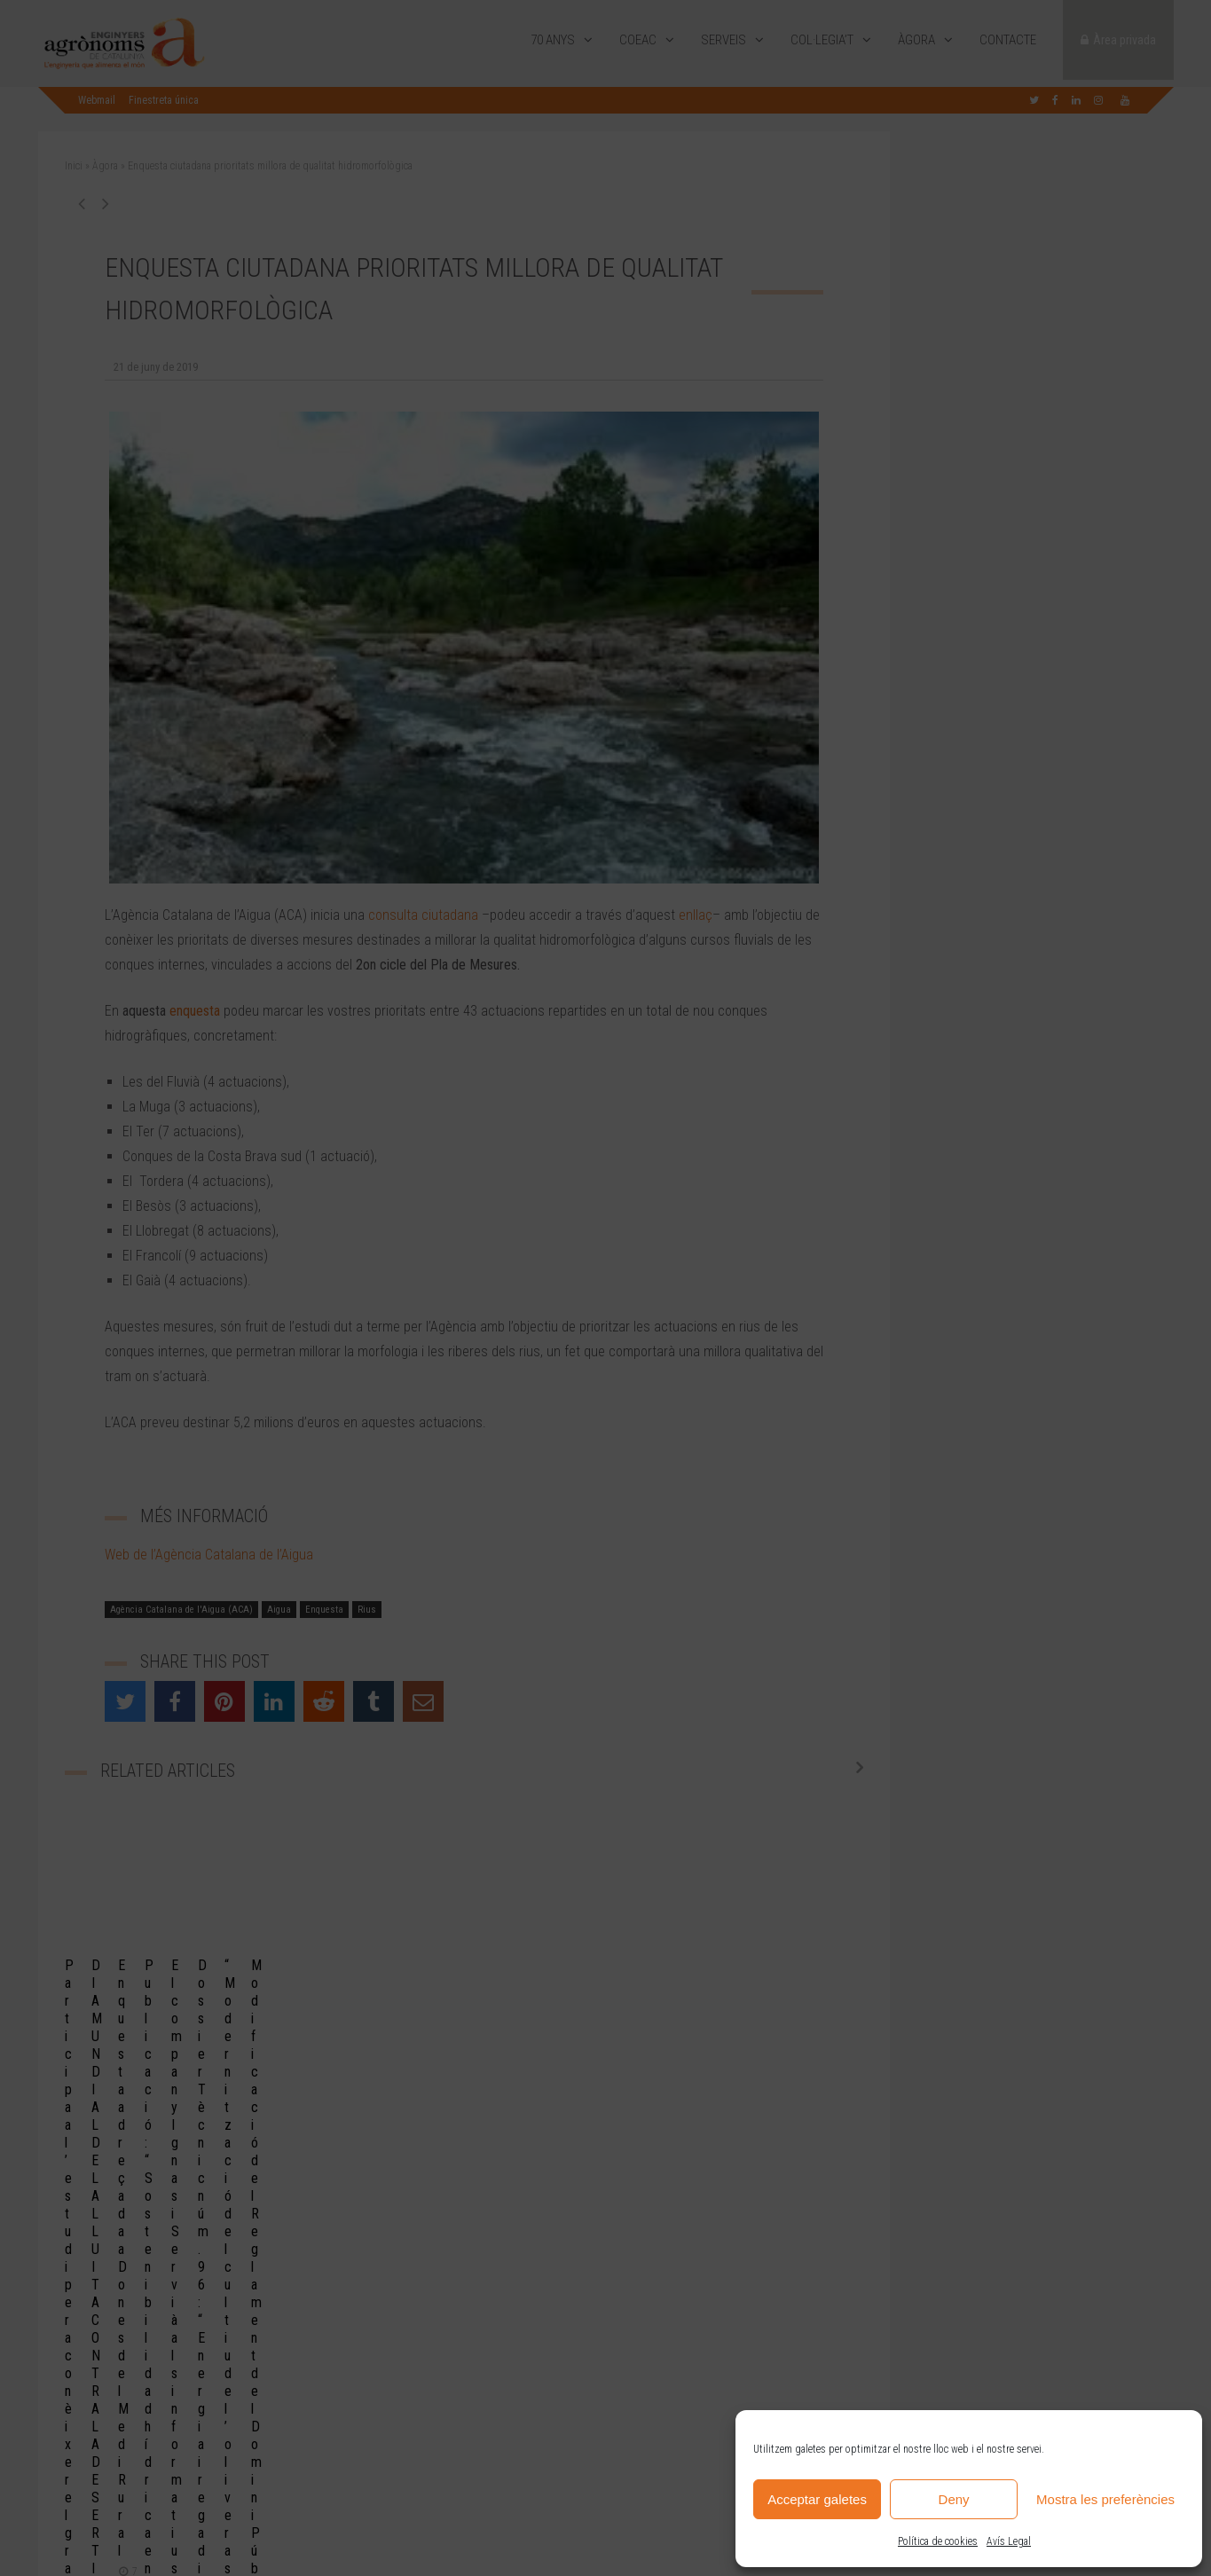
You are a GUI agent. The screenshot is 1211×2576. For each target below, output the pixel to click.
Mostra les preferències (1105, 2499)
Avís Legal (1009, 2541)
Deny (954, 2499)
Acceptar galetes (817, 2499)
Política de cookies (938, 2541)
